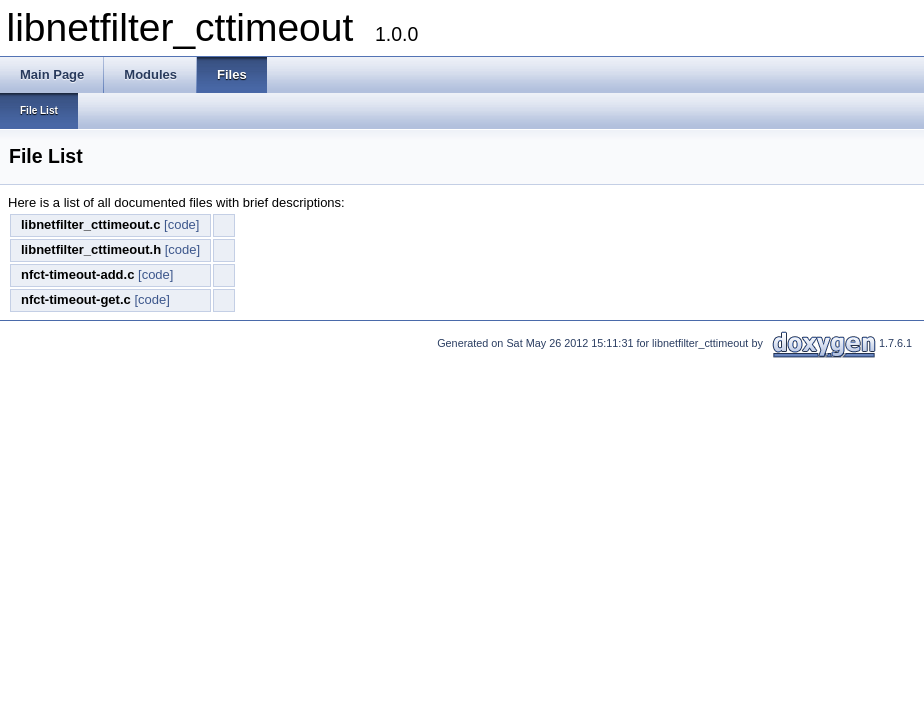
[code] (181, 224)
